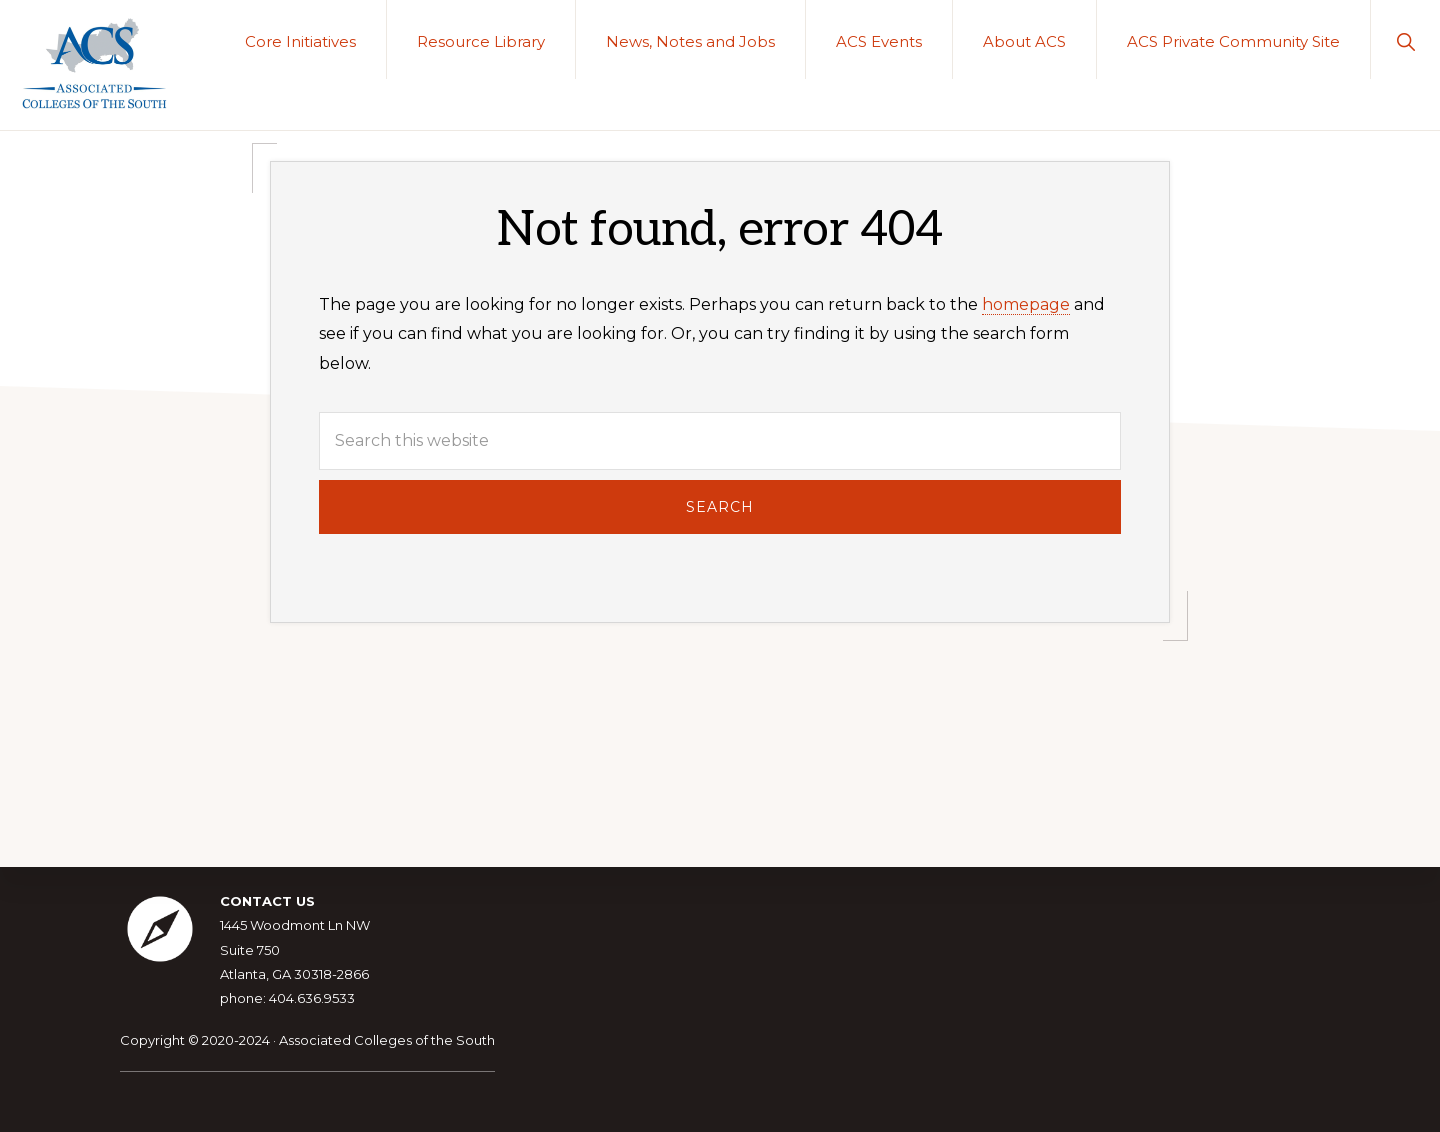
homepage (1026, 304)
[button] (1405, 39)
